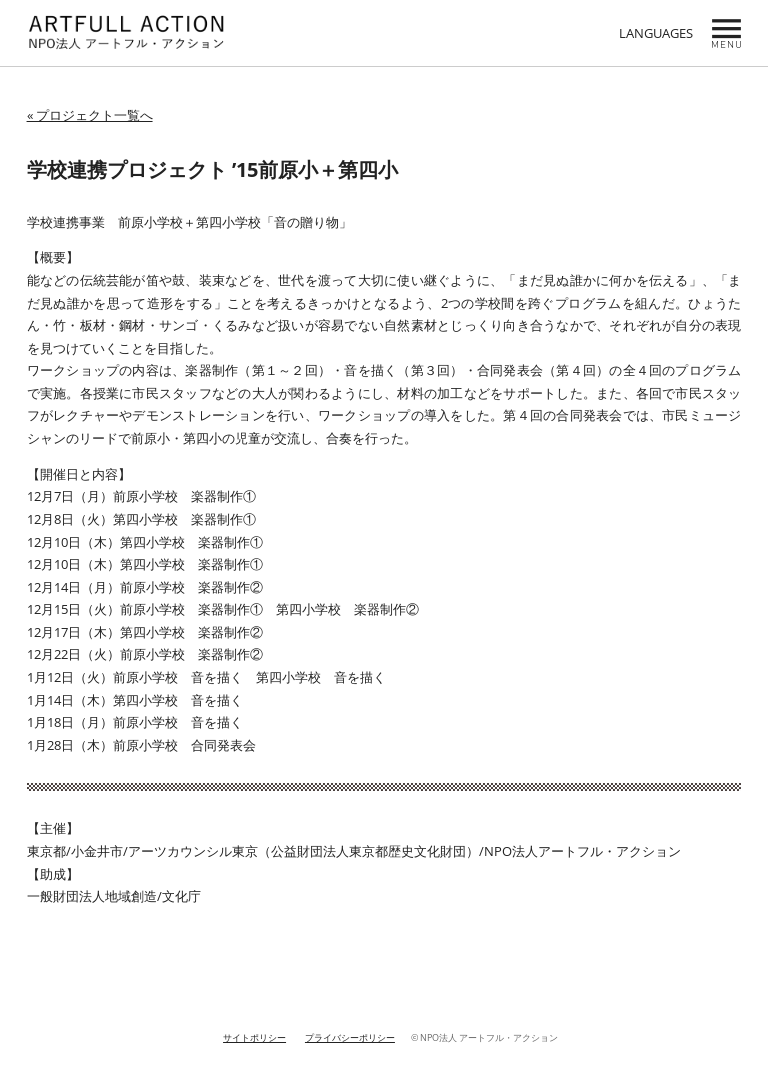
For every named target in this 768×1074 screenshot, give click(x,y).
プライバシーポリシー (350, 1038)
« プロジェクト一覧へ (90, 115)
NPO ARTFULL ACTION (126, 33)
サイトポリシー (254, 1038)
